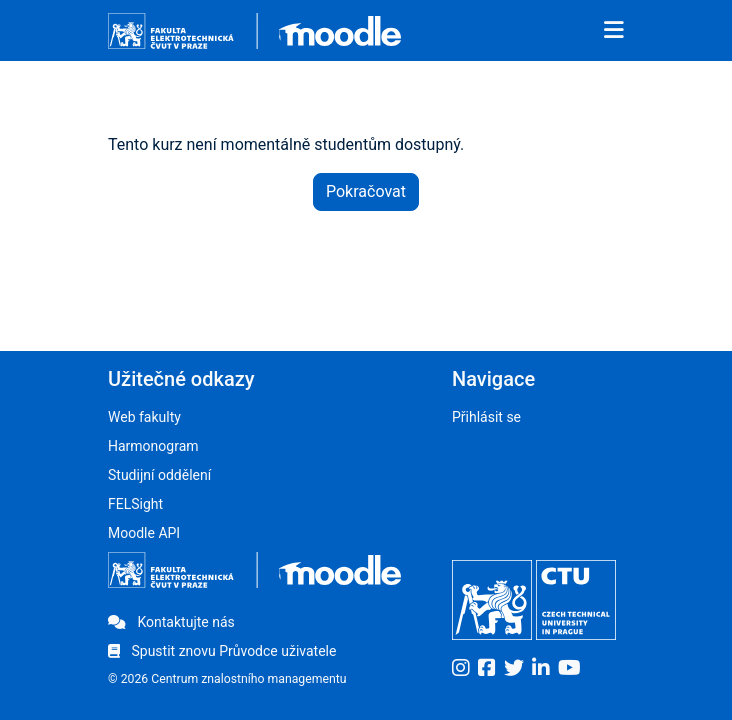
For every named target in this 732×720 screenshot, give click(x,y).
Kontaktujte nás (171, 622)
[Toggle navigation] (614, 31)
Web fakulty (144, 417)
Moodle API (144, 533)
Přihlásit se (486, 417)
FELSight (135, 504)
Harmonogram (153, 446)
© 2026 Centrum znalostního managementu (227, 679)
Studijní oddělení (159, 475)
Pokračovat (366, 191)
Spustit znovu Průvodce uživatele (222, 651)
